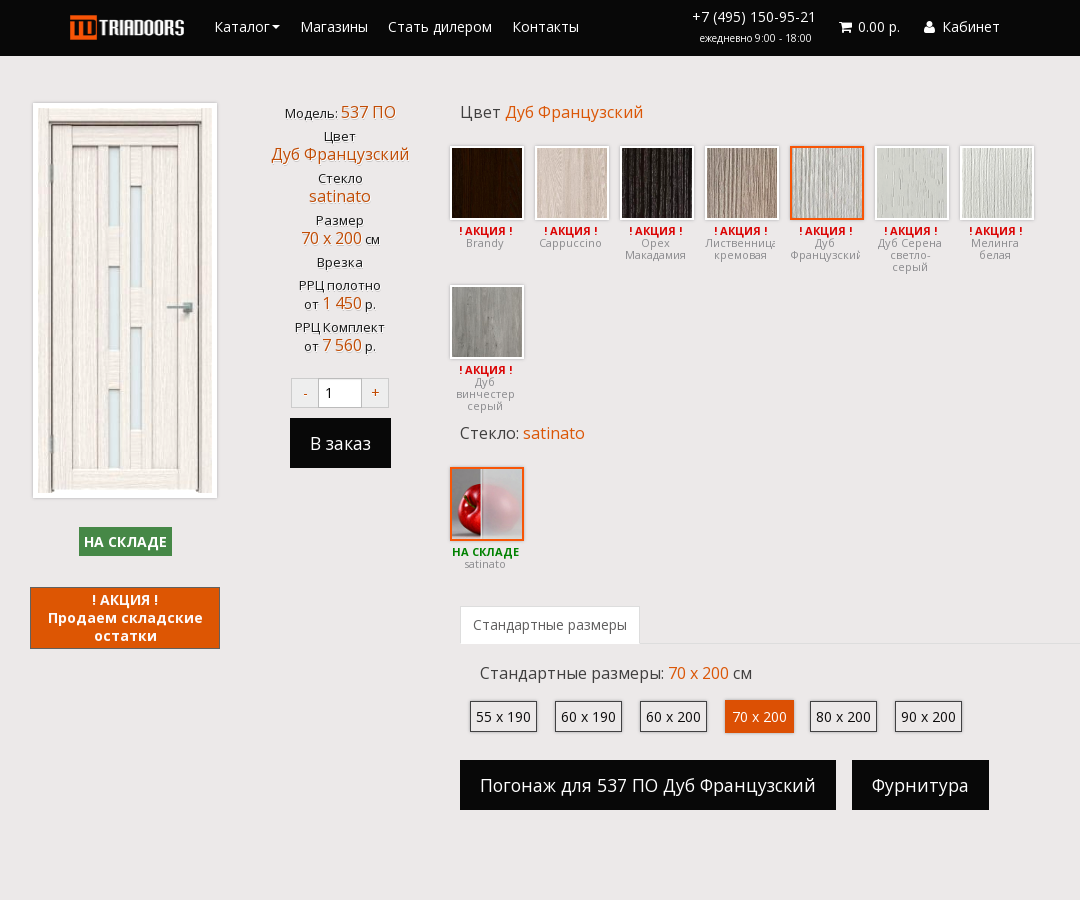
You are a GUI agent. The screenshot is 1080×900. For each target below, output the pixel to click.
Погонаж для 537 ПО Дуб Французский (648, 785)
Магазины (334, 26)
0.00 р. (868, 26)
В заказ (340, 443)
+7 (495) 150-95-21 (754, 26)
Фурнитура (920, 785)
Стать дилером (440, 26)
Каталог (247, 26)
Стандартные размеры (550, 624)
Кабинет (960, 26)
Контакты (545, 26)
